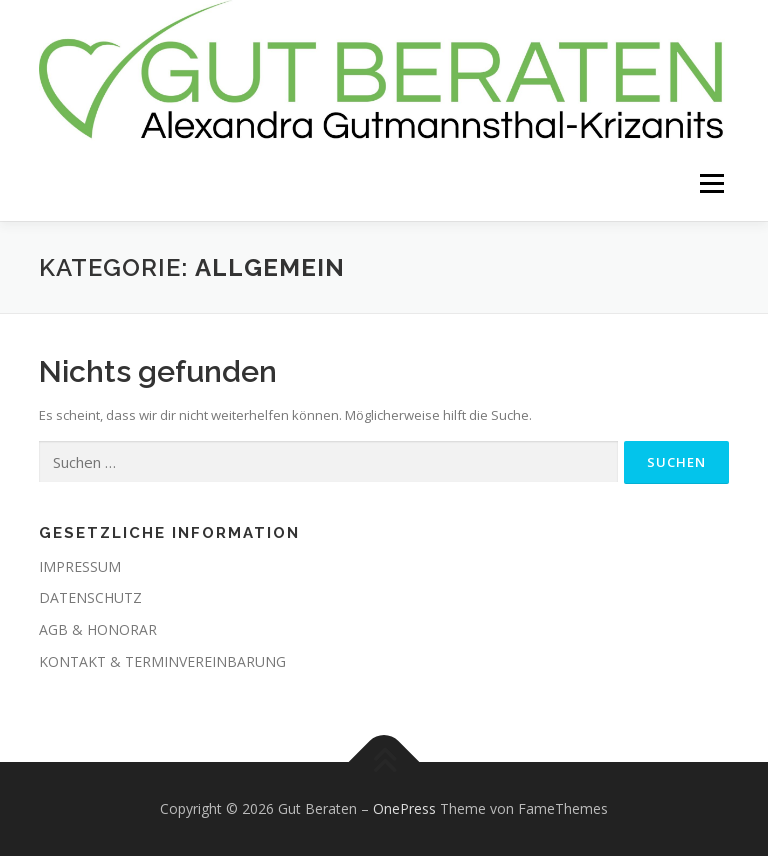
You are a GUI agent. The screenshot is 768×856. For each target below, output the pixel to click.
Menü (711, 183)
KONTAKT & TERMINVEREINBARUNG (162, 661)
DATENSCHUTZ (90, 597)
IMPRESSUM (80, 566)
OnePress (404, 808)
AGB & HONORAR (98, 629)
